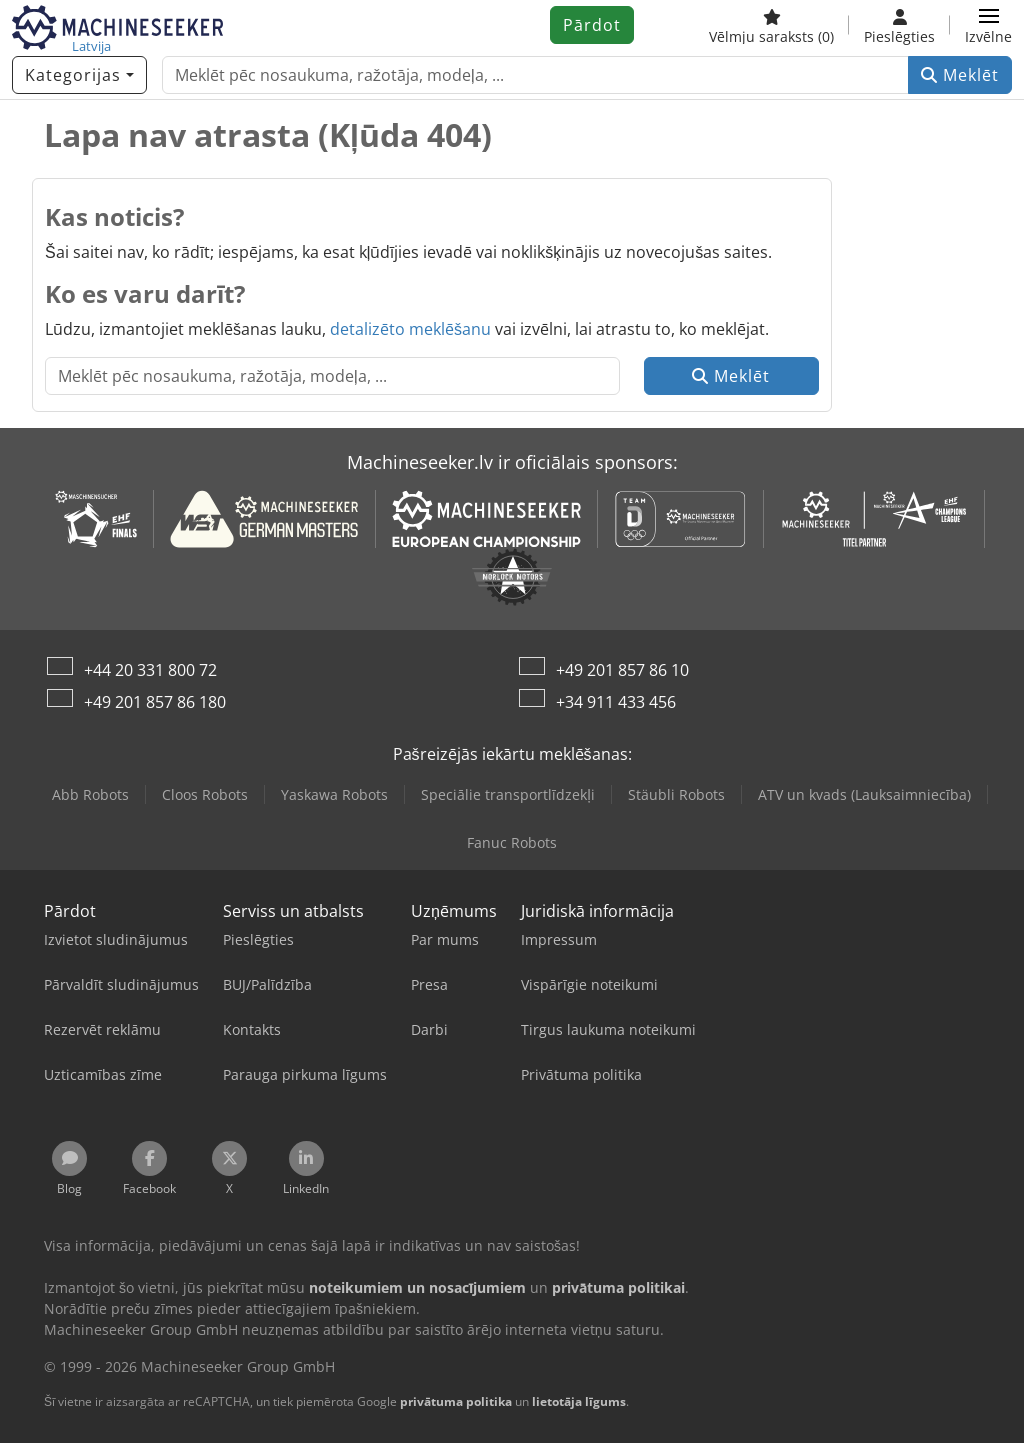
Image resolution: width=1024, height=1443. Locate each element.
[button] (988, 25)
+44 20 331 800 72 (150, 670)
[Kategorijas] (79, 75)
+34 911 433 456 (616, 702)
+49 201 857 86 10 (622, 670)
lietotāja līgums (579, 1401)
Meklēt (960, 75)
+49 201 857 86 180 (155, 702)
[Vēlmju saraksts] (771, 25)
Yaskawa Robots (334, 794)
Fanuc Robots (512, 842)
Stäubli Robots (676, 794)
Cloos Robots (205, 794)
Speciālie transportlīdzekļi (507, 794)
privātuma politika (456, 1401)
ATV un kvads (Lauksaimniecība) (864, 794)
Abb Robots (90, 794)
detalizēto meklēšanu (410, 329)
